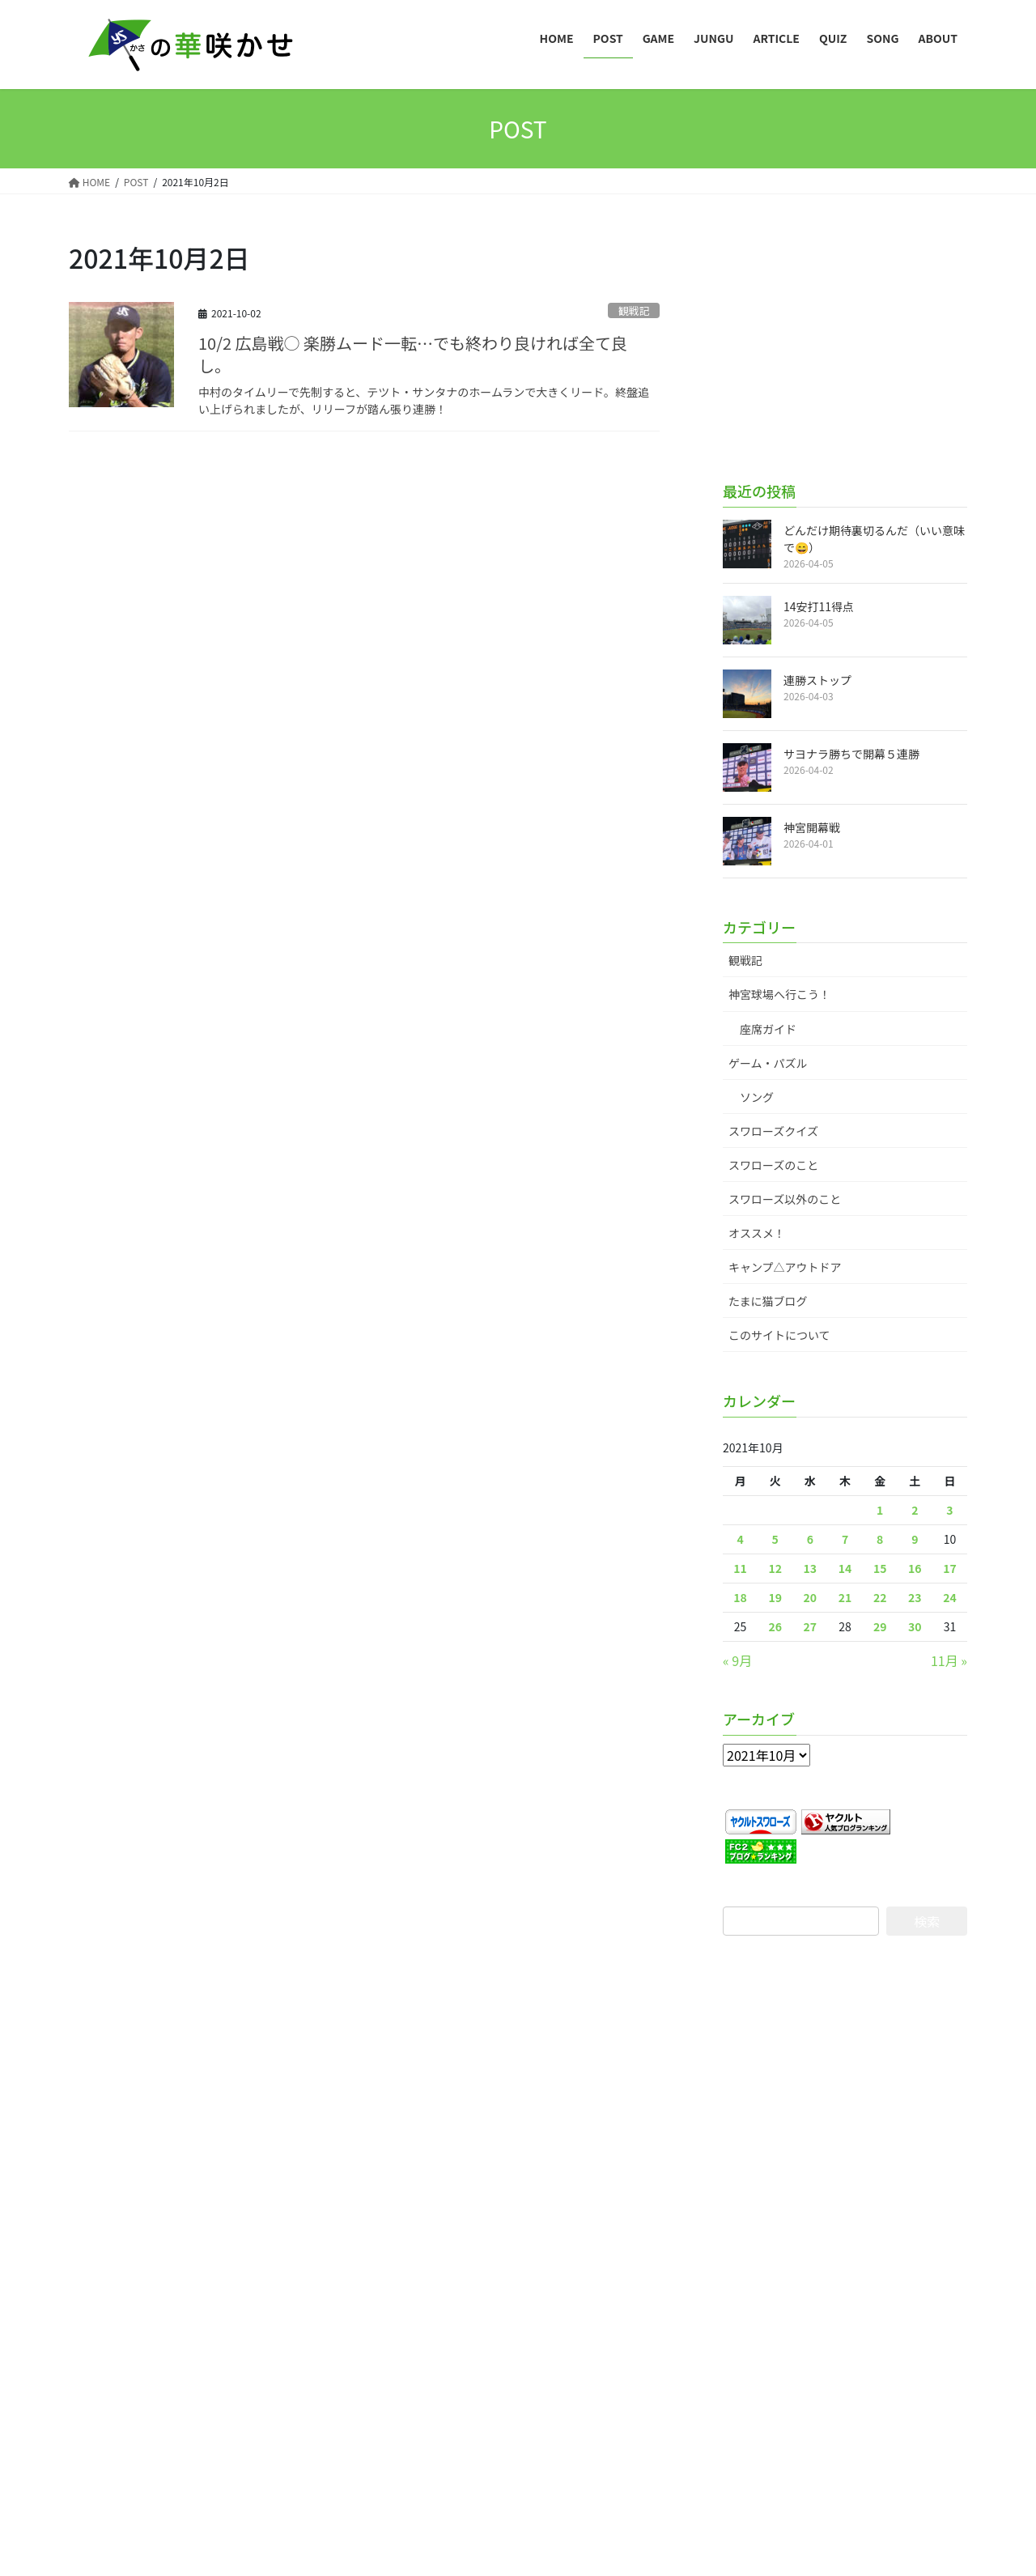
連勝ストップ (817, 680)
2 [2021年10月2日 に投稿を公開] (914, 1510)
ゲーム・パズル (768, 1063)
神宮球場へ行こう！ (779, 994)
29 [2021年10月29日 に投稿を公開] (880, 1626)
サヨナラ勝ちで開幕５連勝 (851, 754)
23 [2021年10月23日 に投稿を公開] (915, 1597)
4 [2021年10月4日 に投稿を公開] (740, 1539)
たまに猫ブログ (768, 1301)
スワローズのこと (773, 1165)
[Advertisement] (845, 341)
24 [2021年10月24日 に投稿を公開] (950, 1597)
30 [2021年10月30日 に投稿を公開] (915, 1626)
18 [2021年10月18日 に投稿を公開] (740, 1597)
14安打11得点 (818, 606)
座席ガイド (768, 1029)
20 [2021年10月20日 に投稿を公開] (810, 1597)
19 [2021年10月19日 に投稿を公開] (775, 1597)
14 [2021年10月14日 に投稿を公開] (845, 1568)
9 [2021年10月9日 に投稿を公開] (914, 1539)
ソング (757, 1097)
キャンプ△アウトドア (785, 1267)
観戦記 (633, 310)
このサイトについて (779, 1335)
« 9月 (737, 1660)
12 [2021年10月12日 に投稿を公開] (775, 1568)
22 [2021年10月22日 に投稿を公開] (880, 1597)
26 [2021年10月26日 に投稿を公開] (775, 1626)
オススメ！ (756, 1233)
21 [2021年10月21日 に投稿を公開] (845, 1597)
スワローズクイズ (773, 1131)
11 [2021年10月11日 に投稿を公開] (740, 1568)
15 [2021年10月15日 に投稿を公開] (880, 1568)
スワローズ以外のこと (784, 1199)
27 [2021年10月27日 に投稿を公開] (810, 1626)
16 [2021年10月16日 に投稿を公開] (915, 1568)
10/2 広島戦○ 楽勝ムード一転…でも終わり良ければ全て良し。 (412, 354)
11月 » (949, 1660)
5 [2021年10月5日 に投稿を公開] (775, 1539)
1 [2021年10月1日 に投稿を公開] (880, 1510)
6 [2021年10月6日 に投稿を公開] (810, 1539)
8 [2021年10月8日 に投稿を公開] (880, 1539)
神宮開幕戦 (811, 827)
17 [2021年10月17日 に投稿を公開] (950, 1568)
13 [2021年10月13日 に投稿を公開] (810, 1568)
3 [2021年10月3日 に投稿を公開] (949, 1510)
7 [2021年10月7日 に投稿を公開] (845, 1539)
